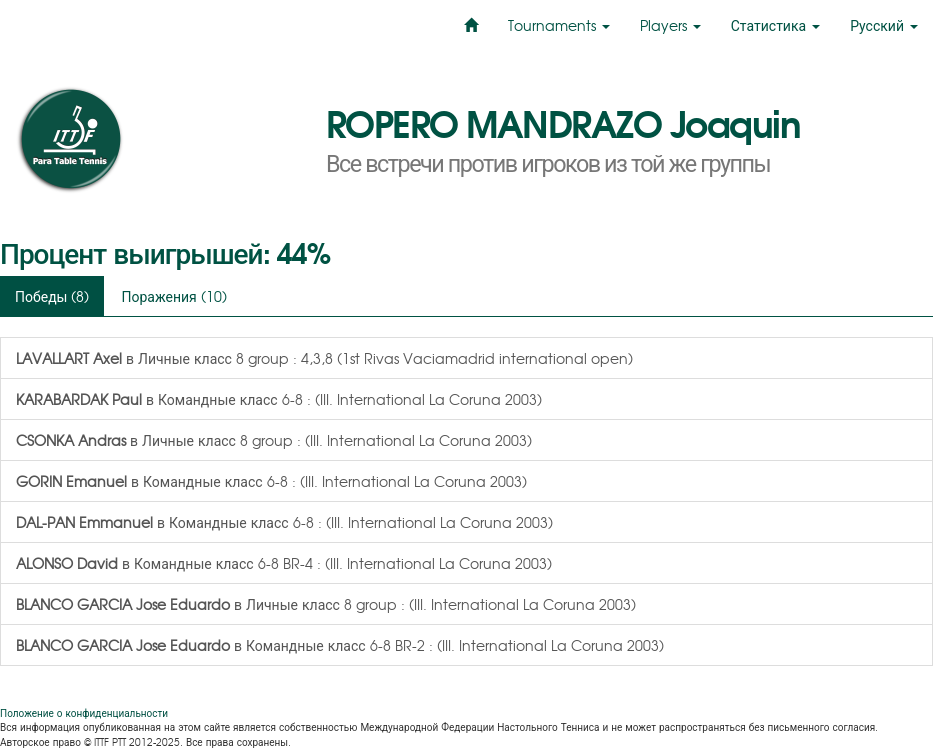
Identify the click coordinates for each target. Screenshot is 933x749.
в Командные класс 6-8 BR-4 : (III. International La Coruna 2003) (284, 563)
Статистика (775, 25)
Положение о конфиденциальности (84, 712)
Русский (884, 25)
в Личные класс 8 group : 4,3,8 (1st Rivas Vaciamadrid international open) (324, 358)
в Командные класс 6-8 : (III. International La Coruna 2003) (279, 399)
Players (670, 25)
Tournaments (559, 25)
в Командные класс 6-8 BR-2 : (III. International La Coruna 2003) (340, 645)
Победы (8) (52, 296)
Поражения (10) (173, 296)
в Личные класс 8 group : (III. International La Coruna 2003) (274, 440)
